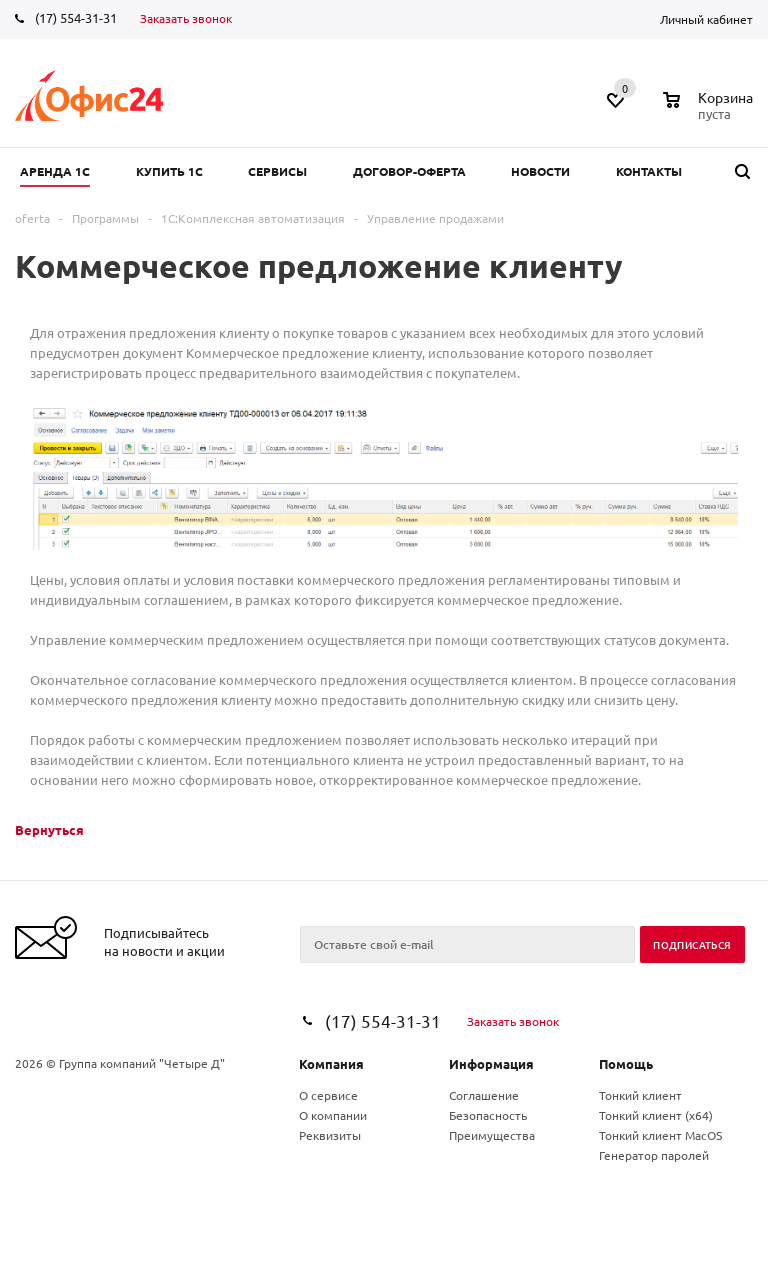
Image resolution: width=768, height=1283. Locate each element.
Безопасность (488, 1115)
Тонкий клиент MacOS (660, 1135)
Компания (331, 1063)
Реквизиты (330, 1135)
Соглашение (484, 1095)
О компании (333, 1115)
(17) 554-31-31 (76, 17)
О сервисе (328, 1095)
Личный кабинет (706, 19)
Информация (491, 1063)
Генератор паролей (654, 1155)
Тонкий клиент (640, 1095)
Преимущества (492, 1135)
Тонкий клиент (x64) (656, 1115)
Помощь (626, 1063)
